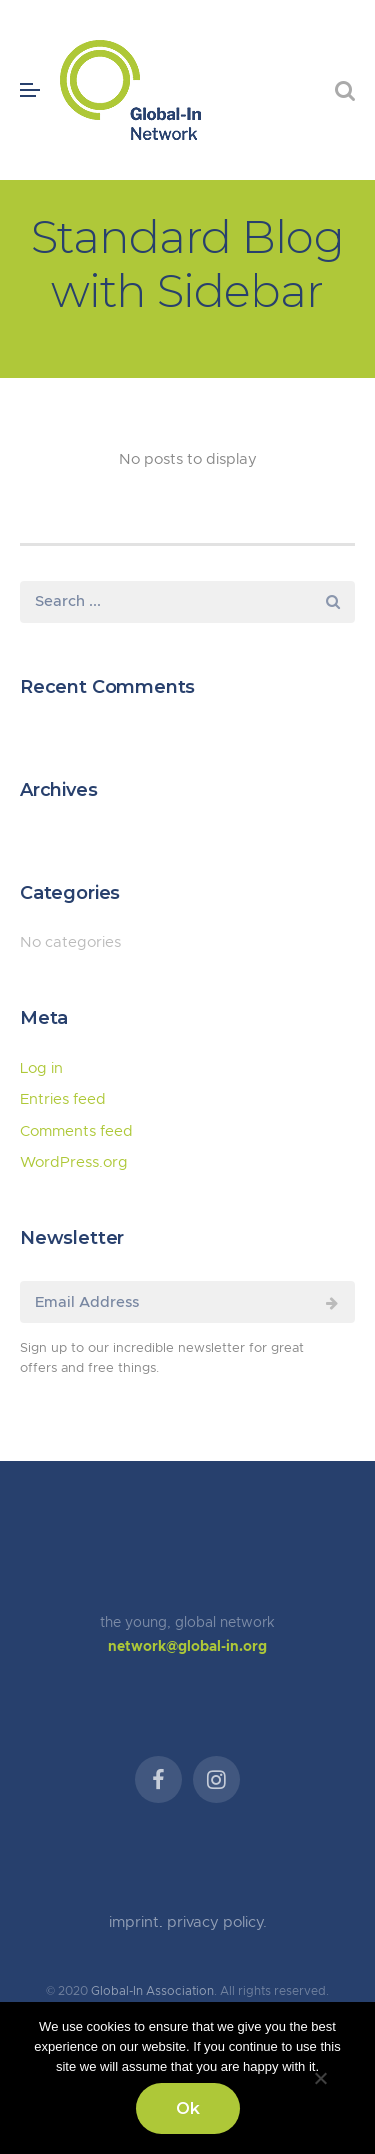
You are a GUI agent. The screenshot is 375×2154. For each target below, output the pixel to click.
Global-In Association (152, 1991)
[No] (320, 2075)
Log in (41, 1068)
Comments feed (76, 1131)
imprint (134, 1922)
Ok (188, 2108)
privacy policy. (217, 1922)
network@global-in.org (187, 1647)
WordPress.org (74, 1162)
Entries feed (63, 1099)
